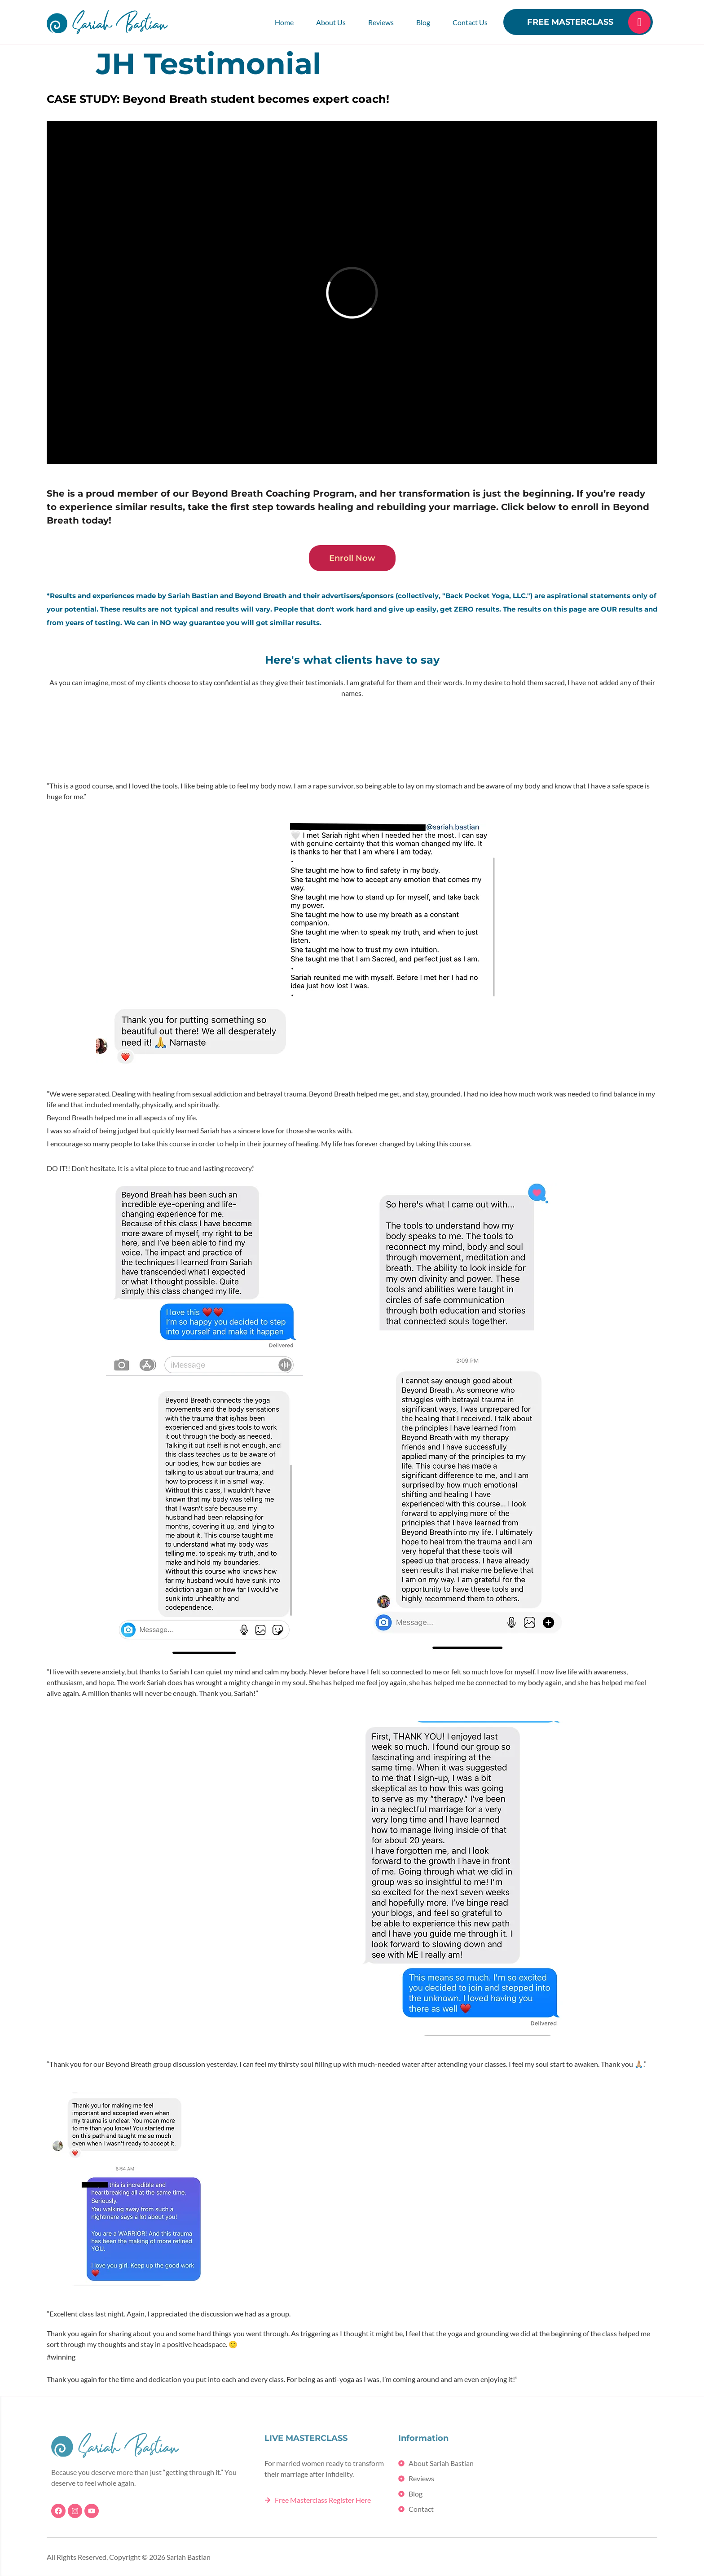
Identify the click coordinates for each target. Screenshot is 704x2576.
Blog (423, 22)
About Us (331, 22)
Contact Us (470, 22)
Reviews (381, 22)
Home (284, 22)
